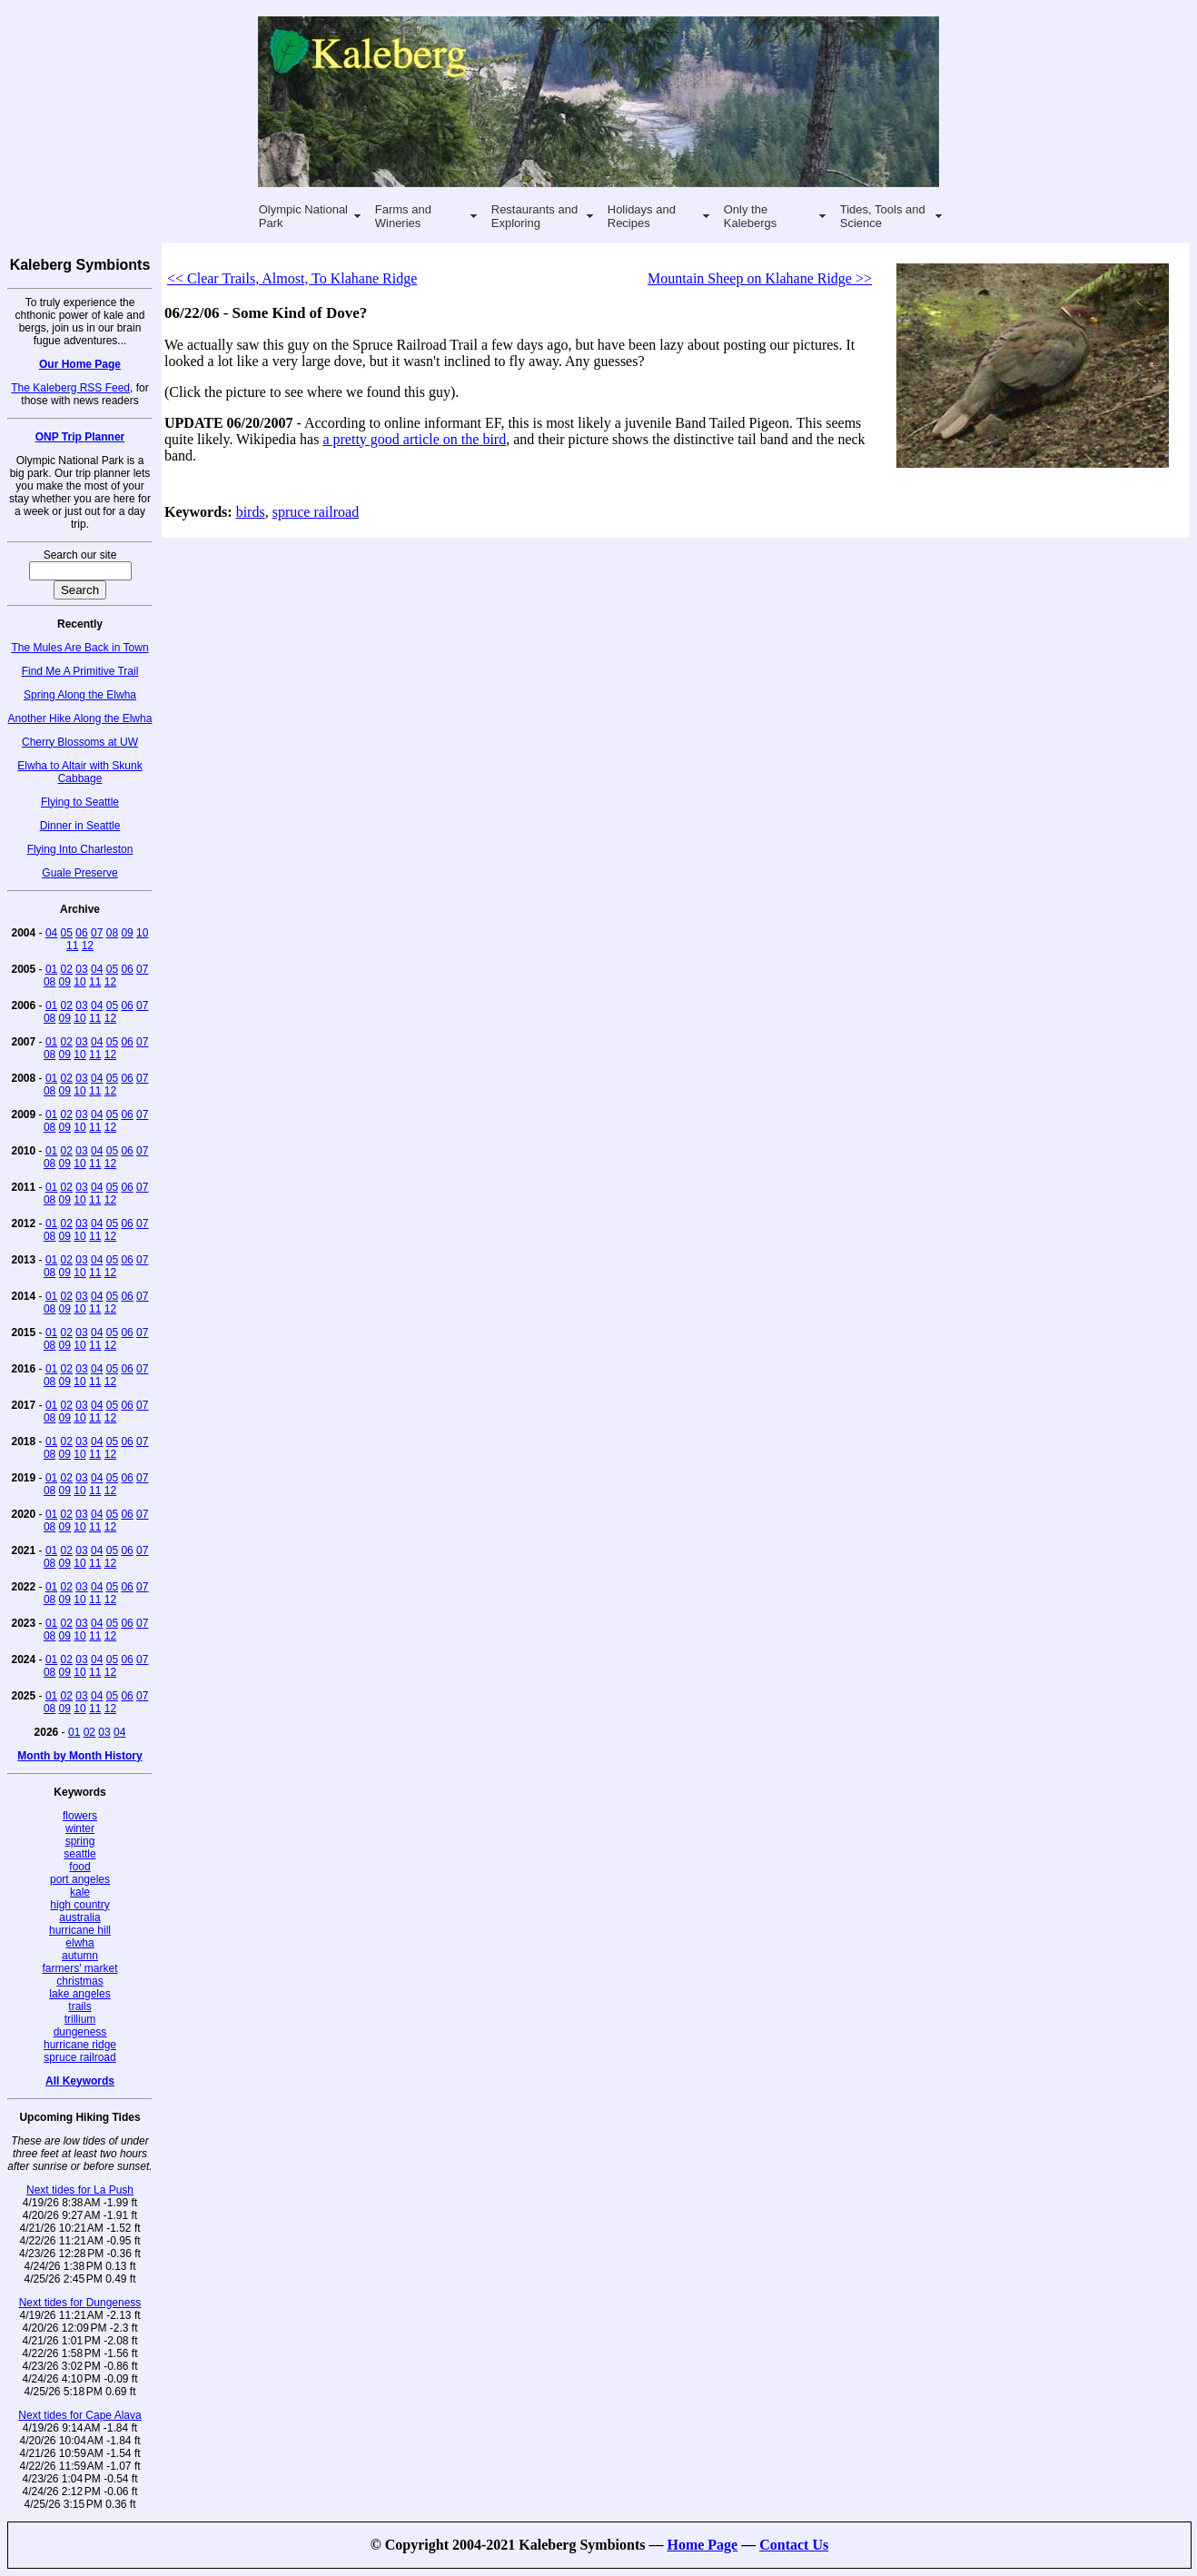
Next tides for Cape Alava (79, 2415)
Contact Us (793, 2544)
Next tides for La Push (80, 2190)
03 (81, 969)
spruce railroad (79, 2057)
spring (80, 1841)
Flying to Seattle (80, 802)
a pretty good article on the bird (414, 439)
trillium (80, 2019)
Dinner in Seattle (80, 825)
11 (72, 945)
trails (79, 2006)
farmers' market (80, 1968)
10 (142, 932)
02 (67, 969)
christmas (79, 1981)
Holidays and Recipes (642, 216)
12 (88, 945)
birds (250, 512)
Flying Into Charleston (80, 849)
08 (112, 932)
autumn (80, 1955)
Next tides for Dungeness (80, 2302)
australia (79, 1917)
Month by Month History (79, 1755)
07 (97, 932)
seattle (79, 1854)
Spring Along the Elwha (80, 695)
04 (51, 932)
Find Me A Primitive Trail (80, 671)
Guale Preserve (79, 873)
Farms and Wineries (403, 216)
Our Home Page (80, 364)
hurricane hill (80, 1930)
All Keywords (79, 2081)
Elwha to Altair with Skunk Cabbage (79, 772)
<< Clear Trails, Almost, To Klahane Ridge (292, 278)
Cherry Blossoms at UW (80, 742)
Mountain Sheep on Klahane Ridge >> (760, 278)
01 (51, 969)
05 (67, 932)
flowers (80, 1815)
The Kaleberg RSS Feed (70, 387)
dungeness (80, 2032)
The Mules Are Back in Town (79, 647)
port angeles (80, 1879)
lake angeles (79, 1993)
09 (127, 932)
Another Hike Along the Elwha (80, 718)
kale (80, 1892)
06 (81, 932)
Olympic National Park (303, 216)
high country (79, 1904)
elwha (79, 1943)
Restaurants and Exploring (534, 216)
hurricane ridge (80, 2044)
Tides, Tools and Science (882, 216)
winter (79, 1828)
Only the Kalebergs (750, 216)
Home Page (702, 2544)
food (79, 1866)
